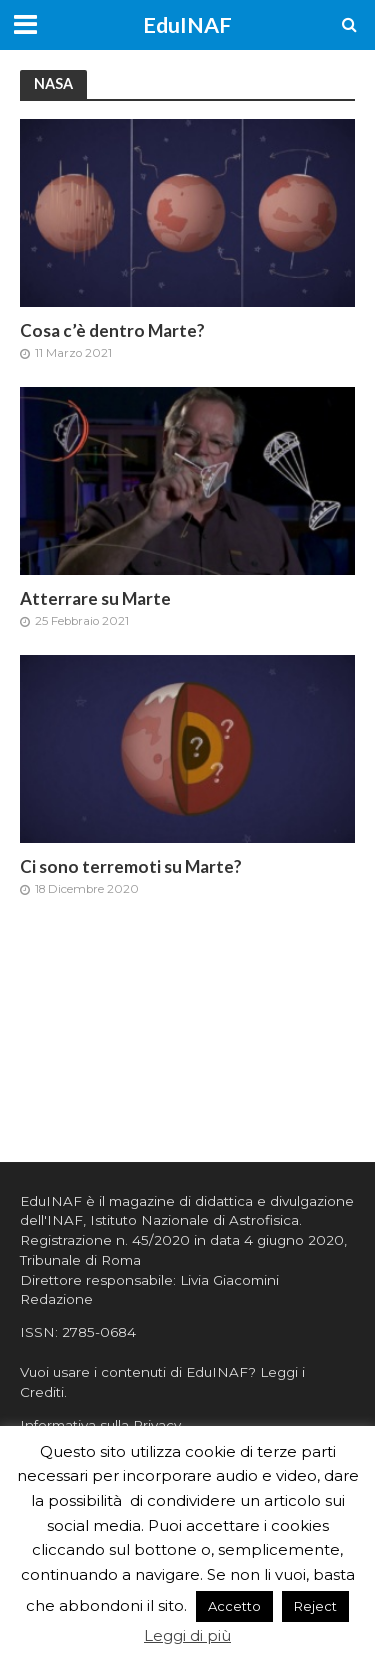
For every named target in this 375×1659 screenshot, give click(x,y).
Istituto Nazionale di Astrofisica (194, 1220)
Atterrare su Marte (95, 598)
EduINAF (187, 25)
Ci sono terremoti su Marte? (131, 866)
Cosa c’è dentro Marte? (112, 330)
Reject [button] (315, 1606)
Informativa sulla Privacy (100, 1425)
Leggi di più (187, 1635)
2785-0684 (99, 1332)
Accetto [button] (234, 1606)
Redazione (56, 1299)
